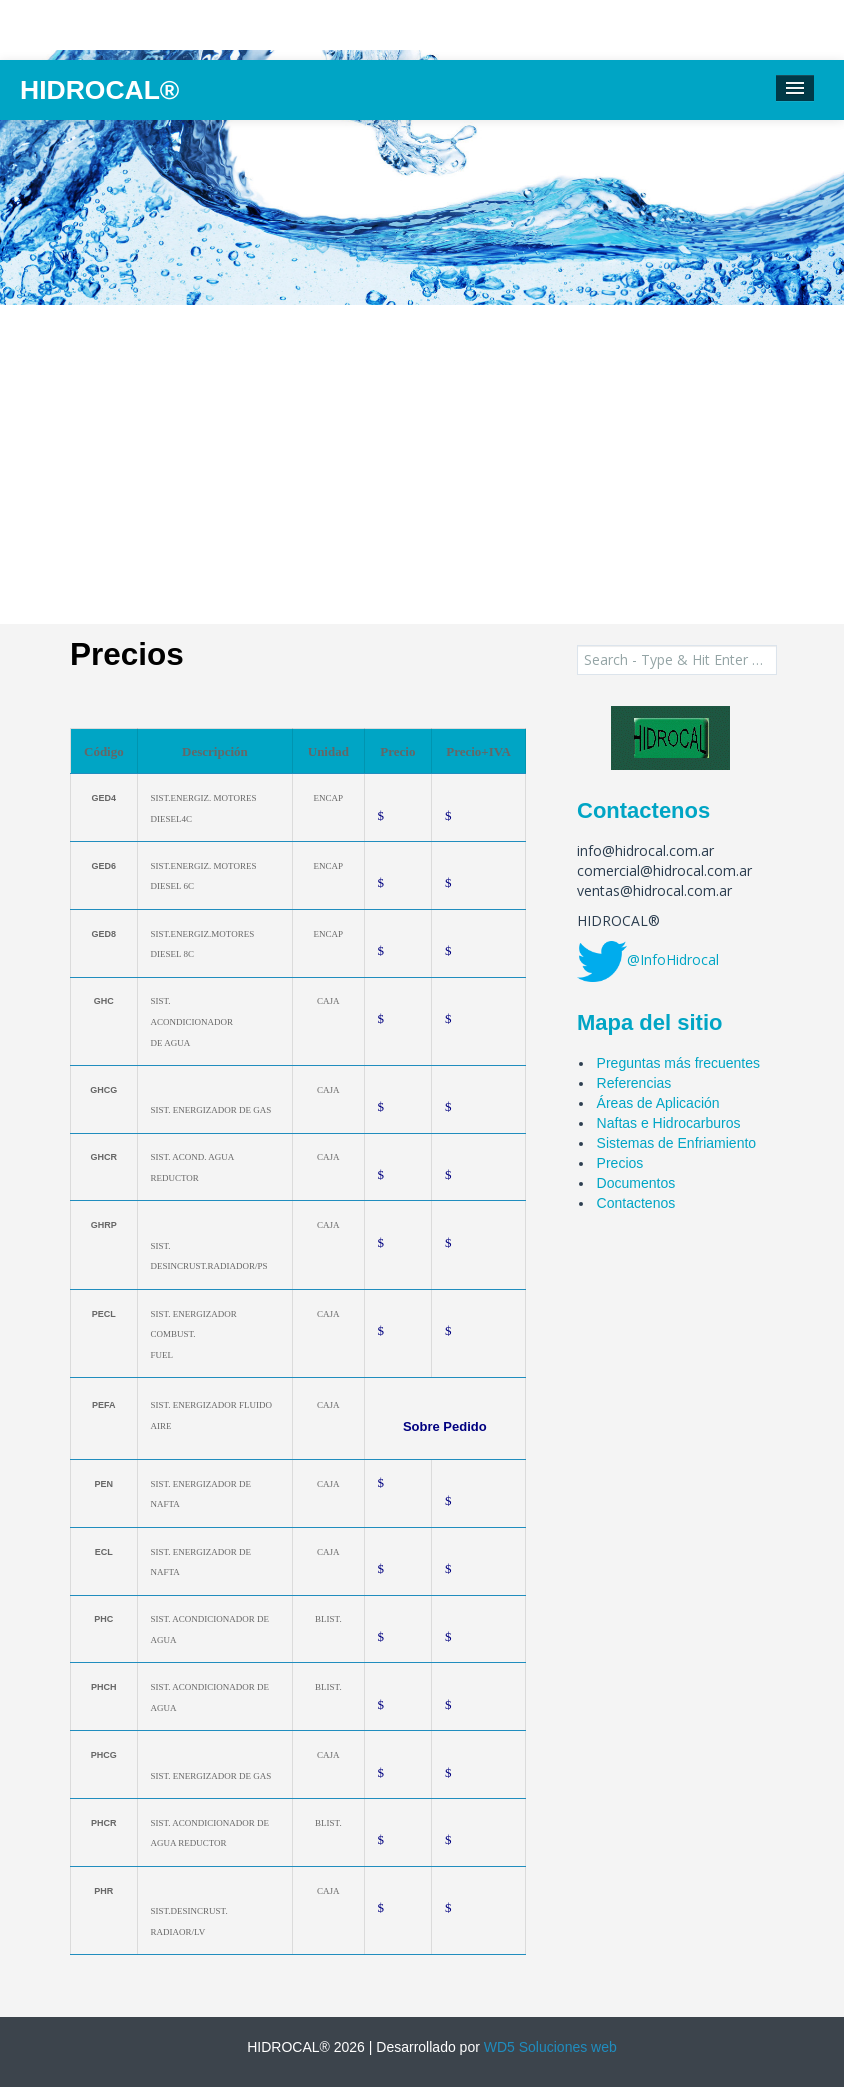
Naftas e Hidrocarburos (669, 1123)
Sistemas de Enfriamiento (677, 1143)
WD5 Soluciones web (548, 2047)
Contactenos (636, 1203)
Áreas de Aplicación (658, 1103)
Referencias (634, 1083)
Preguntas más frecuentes (678, 1063)
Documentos (636, 1183)
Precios (620, 1163)
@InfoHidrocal (673, 959)
